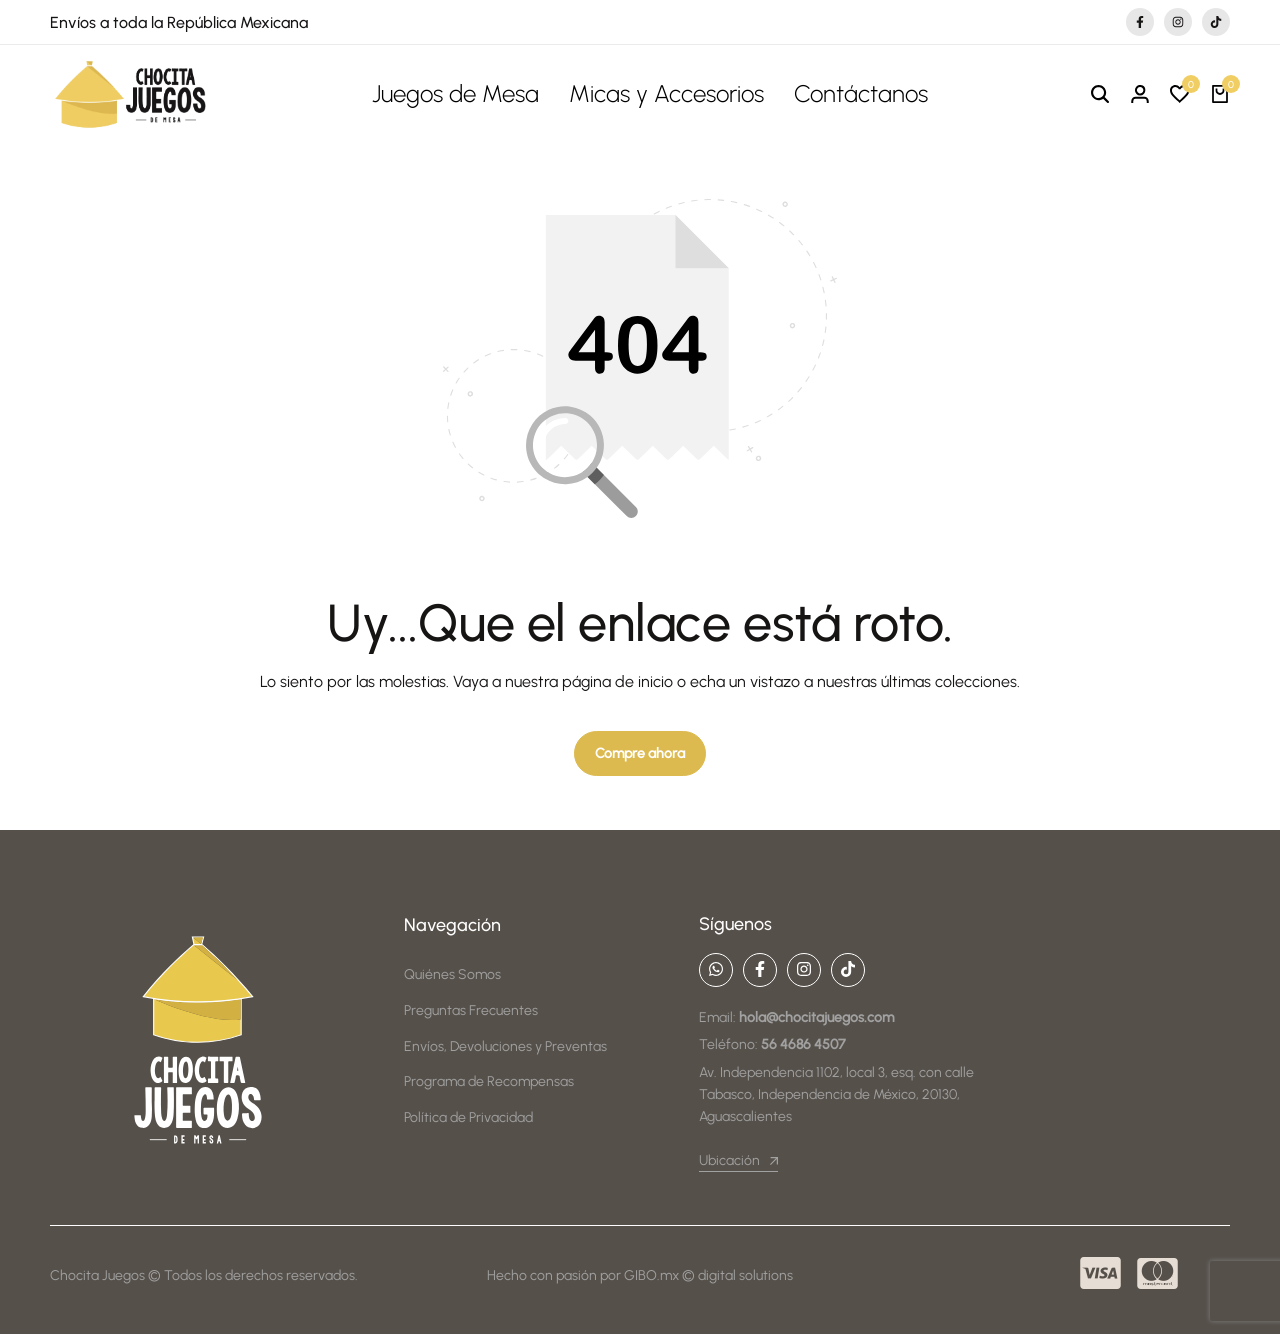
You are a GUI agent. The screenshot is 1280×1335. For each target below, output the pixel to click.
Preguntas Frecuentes (471, 1011)
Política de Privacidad (468, 1118)
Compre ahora (640, 754)
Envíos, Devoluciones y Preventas (505, 1047)
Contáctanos (861, 93)
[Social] (716, 971)
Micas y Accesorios (666, 93)
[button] (1180, 95)
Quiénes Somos (452, 976)
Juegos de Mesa (455, 93)
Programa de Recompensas (489, 1082)
